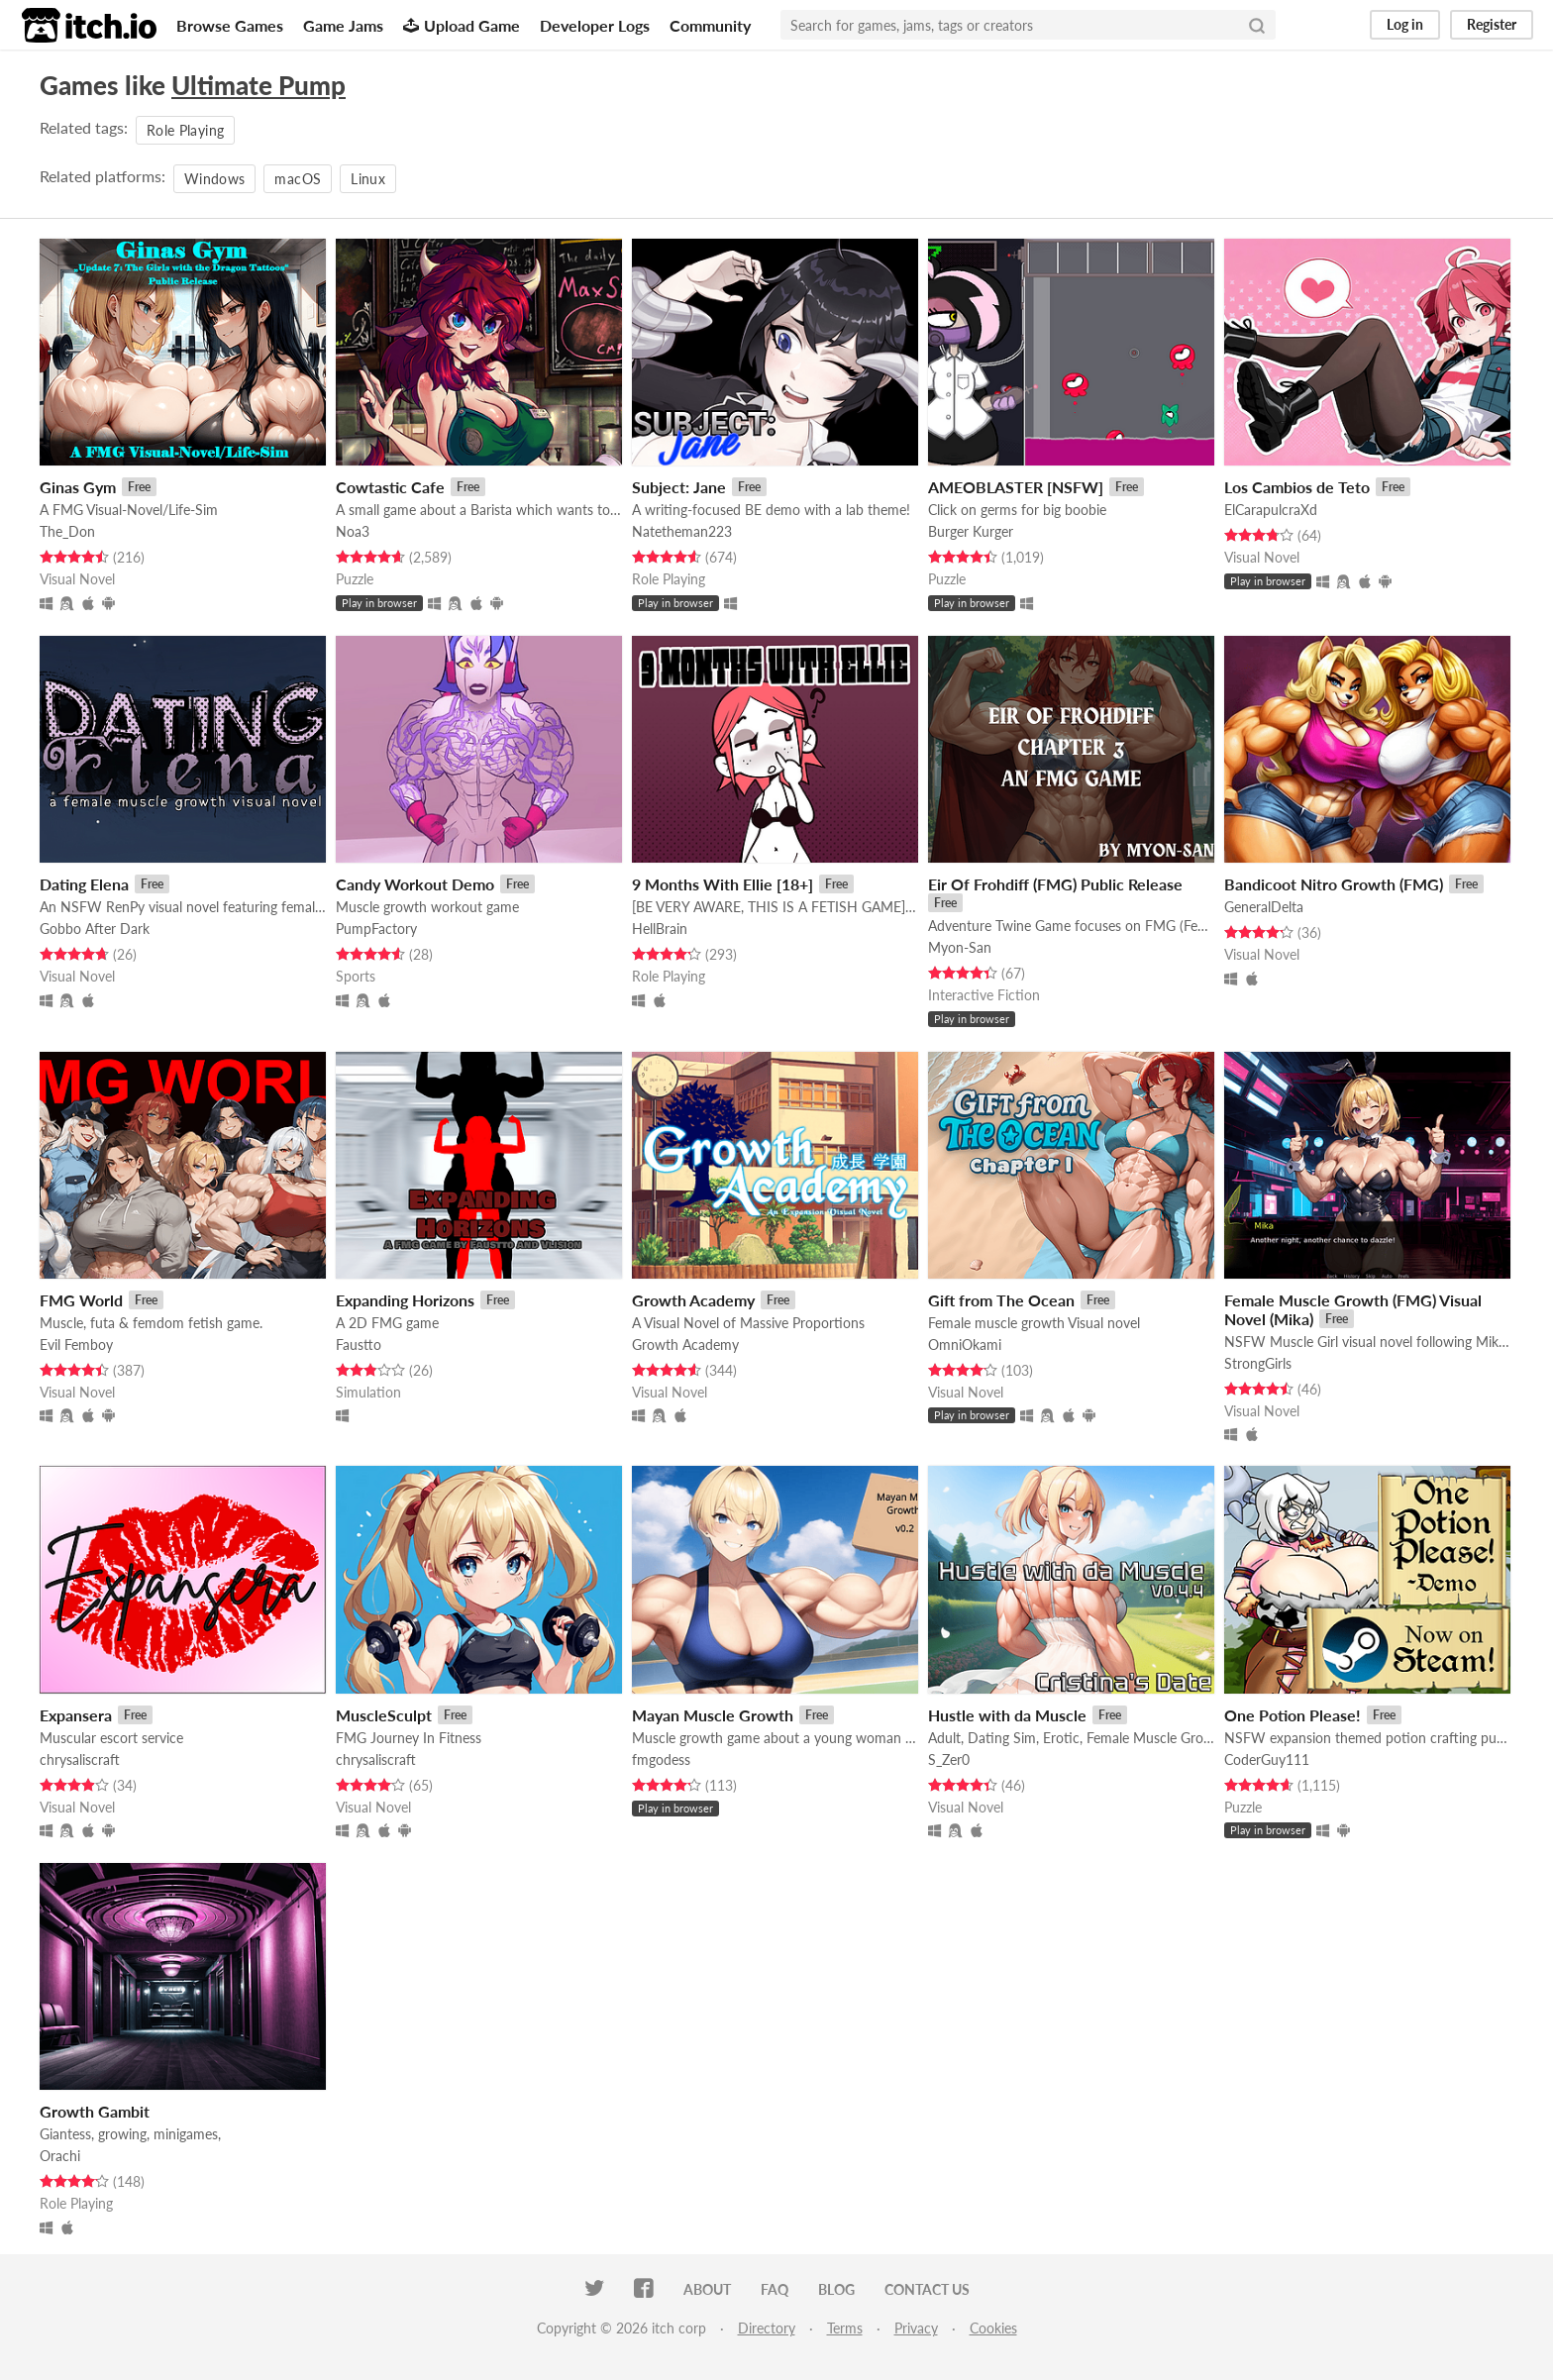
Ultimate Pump (258, 85)
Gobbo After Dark (95, 928)
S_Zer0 (949, 1759)
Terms (845, 2328)
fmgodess (661, 1759)
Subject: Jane (679, 486)
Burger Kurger (970, 531)
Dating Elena (84, 884)
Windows (214, 178)
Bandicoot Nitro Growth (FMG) (1333, 884)
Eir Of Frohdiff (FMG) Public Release (1055, 884)
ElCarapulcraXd (1270, 509)
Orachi (60, 2155)
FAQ (774, 2289)
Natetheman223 (682, 531)
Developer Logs (595, 25)
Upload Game (461, 25)
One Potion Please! (1292, 1715)
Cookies (993, 2328)
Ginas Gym (78, 486)
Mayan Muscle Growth (712, 1715)
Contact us (927, 2289)
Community (710, 25)
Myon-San (959, 947)
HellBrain (659, 928)
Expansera (76, 1715)
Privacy (916, 2328)
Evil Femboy (76, 1344)
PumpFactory (376, 928)
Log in (1405, 24)
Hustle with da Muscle (1007, 1715)
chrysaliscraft (80, 1759)
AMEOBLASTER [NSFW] (1015, 486)
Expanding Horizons (405, 1300)
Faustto (358, 1344)
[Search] (1257, 25)
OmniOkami (964, 1344)
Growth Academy (693, 1300)
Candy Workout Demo (415, 884)
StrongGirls (1258, 1363)
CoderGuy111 (1266, 1759)
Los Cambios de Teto (1297, 486)
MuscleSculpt (384, 1715)
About (707, 2289)
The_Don (67, 531)
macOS (297, 178)
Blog (836, 2289)
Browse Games (229, 25)
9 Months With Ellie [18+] (722, 884)
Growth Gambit (95, 2111)
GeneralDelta (1263, 906)
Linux (368, 178)
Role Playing (185, 130)
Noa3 (352, 531)
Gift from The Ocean (1001, 1300)
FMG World (81, 1300)
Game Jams (343, 25)
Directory (766, 2328)
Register (1491, 24)
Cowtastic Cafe (390, 486)
